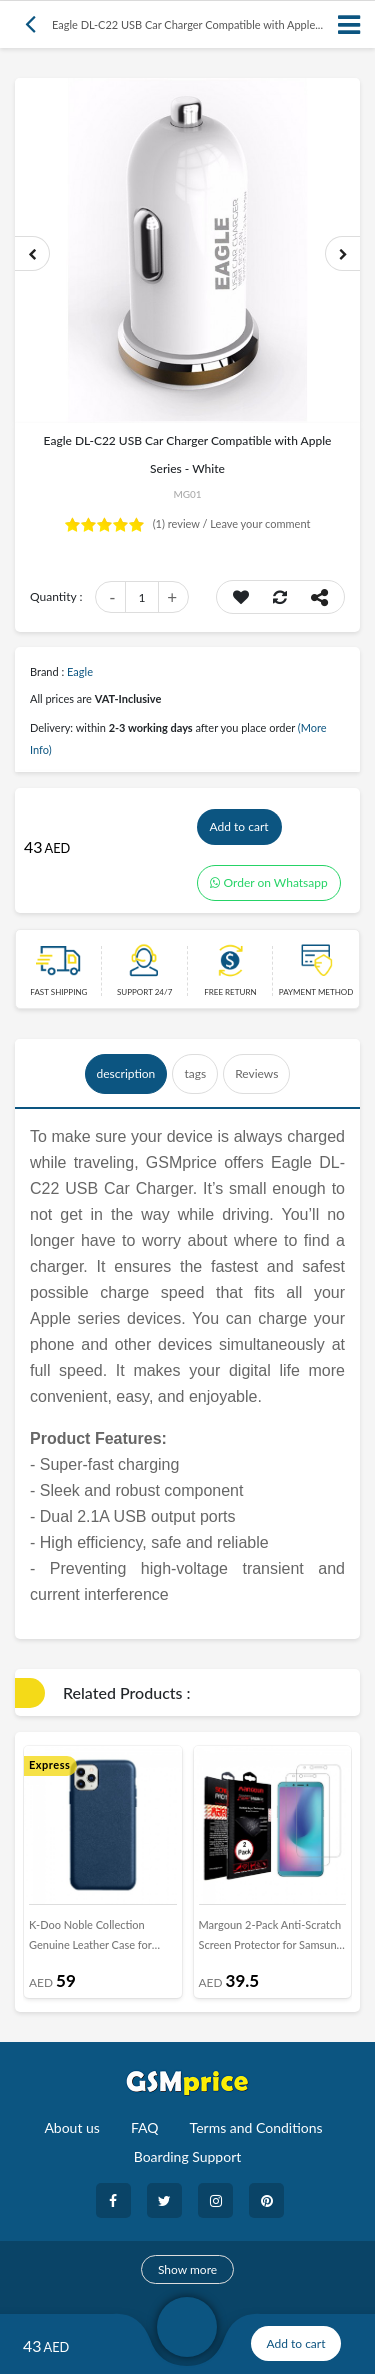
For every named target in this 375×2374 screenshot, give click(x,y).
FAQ (145, 2127)
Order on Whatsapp (269, 882)
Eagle (80, 671)
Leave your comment (260, 523)
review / (182, 523)
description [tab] (126, 1073)
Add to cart (239, 826)
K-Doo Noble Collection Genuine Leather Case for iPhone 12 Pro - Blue (90, 1939)
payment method (316, 992)
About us (72, 2127)
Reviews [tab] (256, 1073)
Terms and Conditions (256, 2127)
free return (230, 992)
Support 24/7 (144, 992)
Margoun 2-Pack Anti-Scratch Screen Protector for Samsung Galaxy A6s (271, 1939)
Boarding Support (188, 2156)
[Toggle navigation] (350, 24)
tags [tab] (195, 1073)
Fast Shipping (58, 992)
